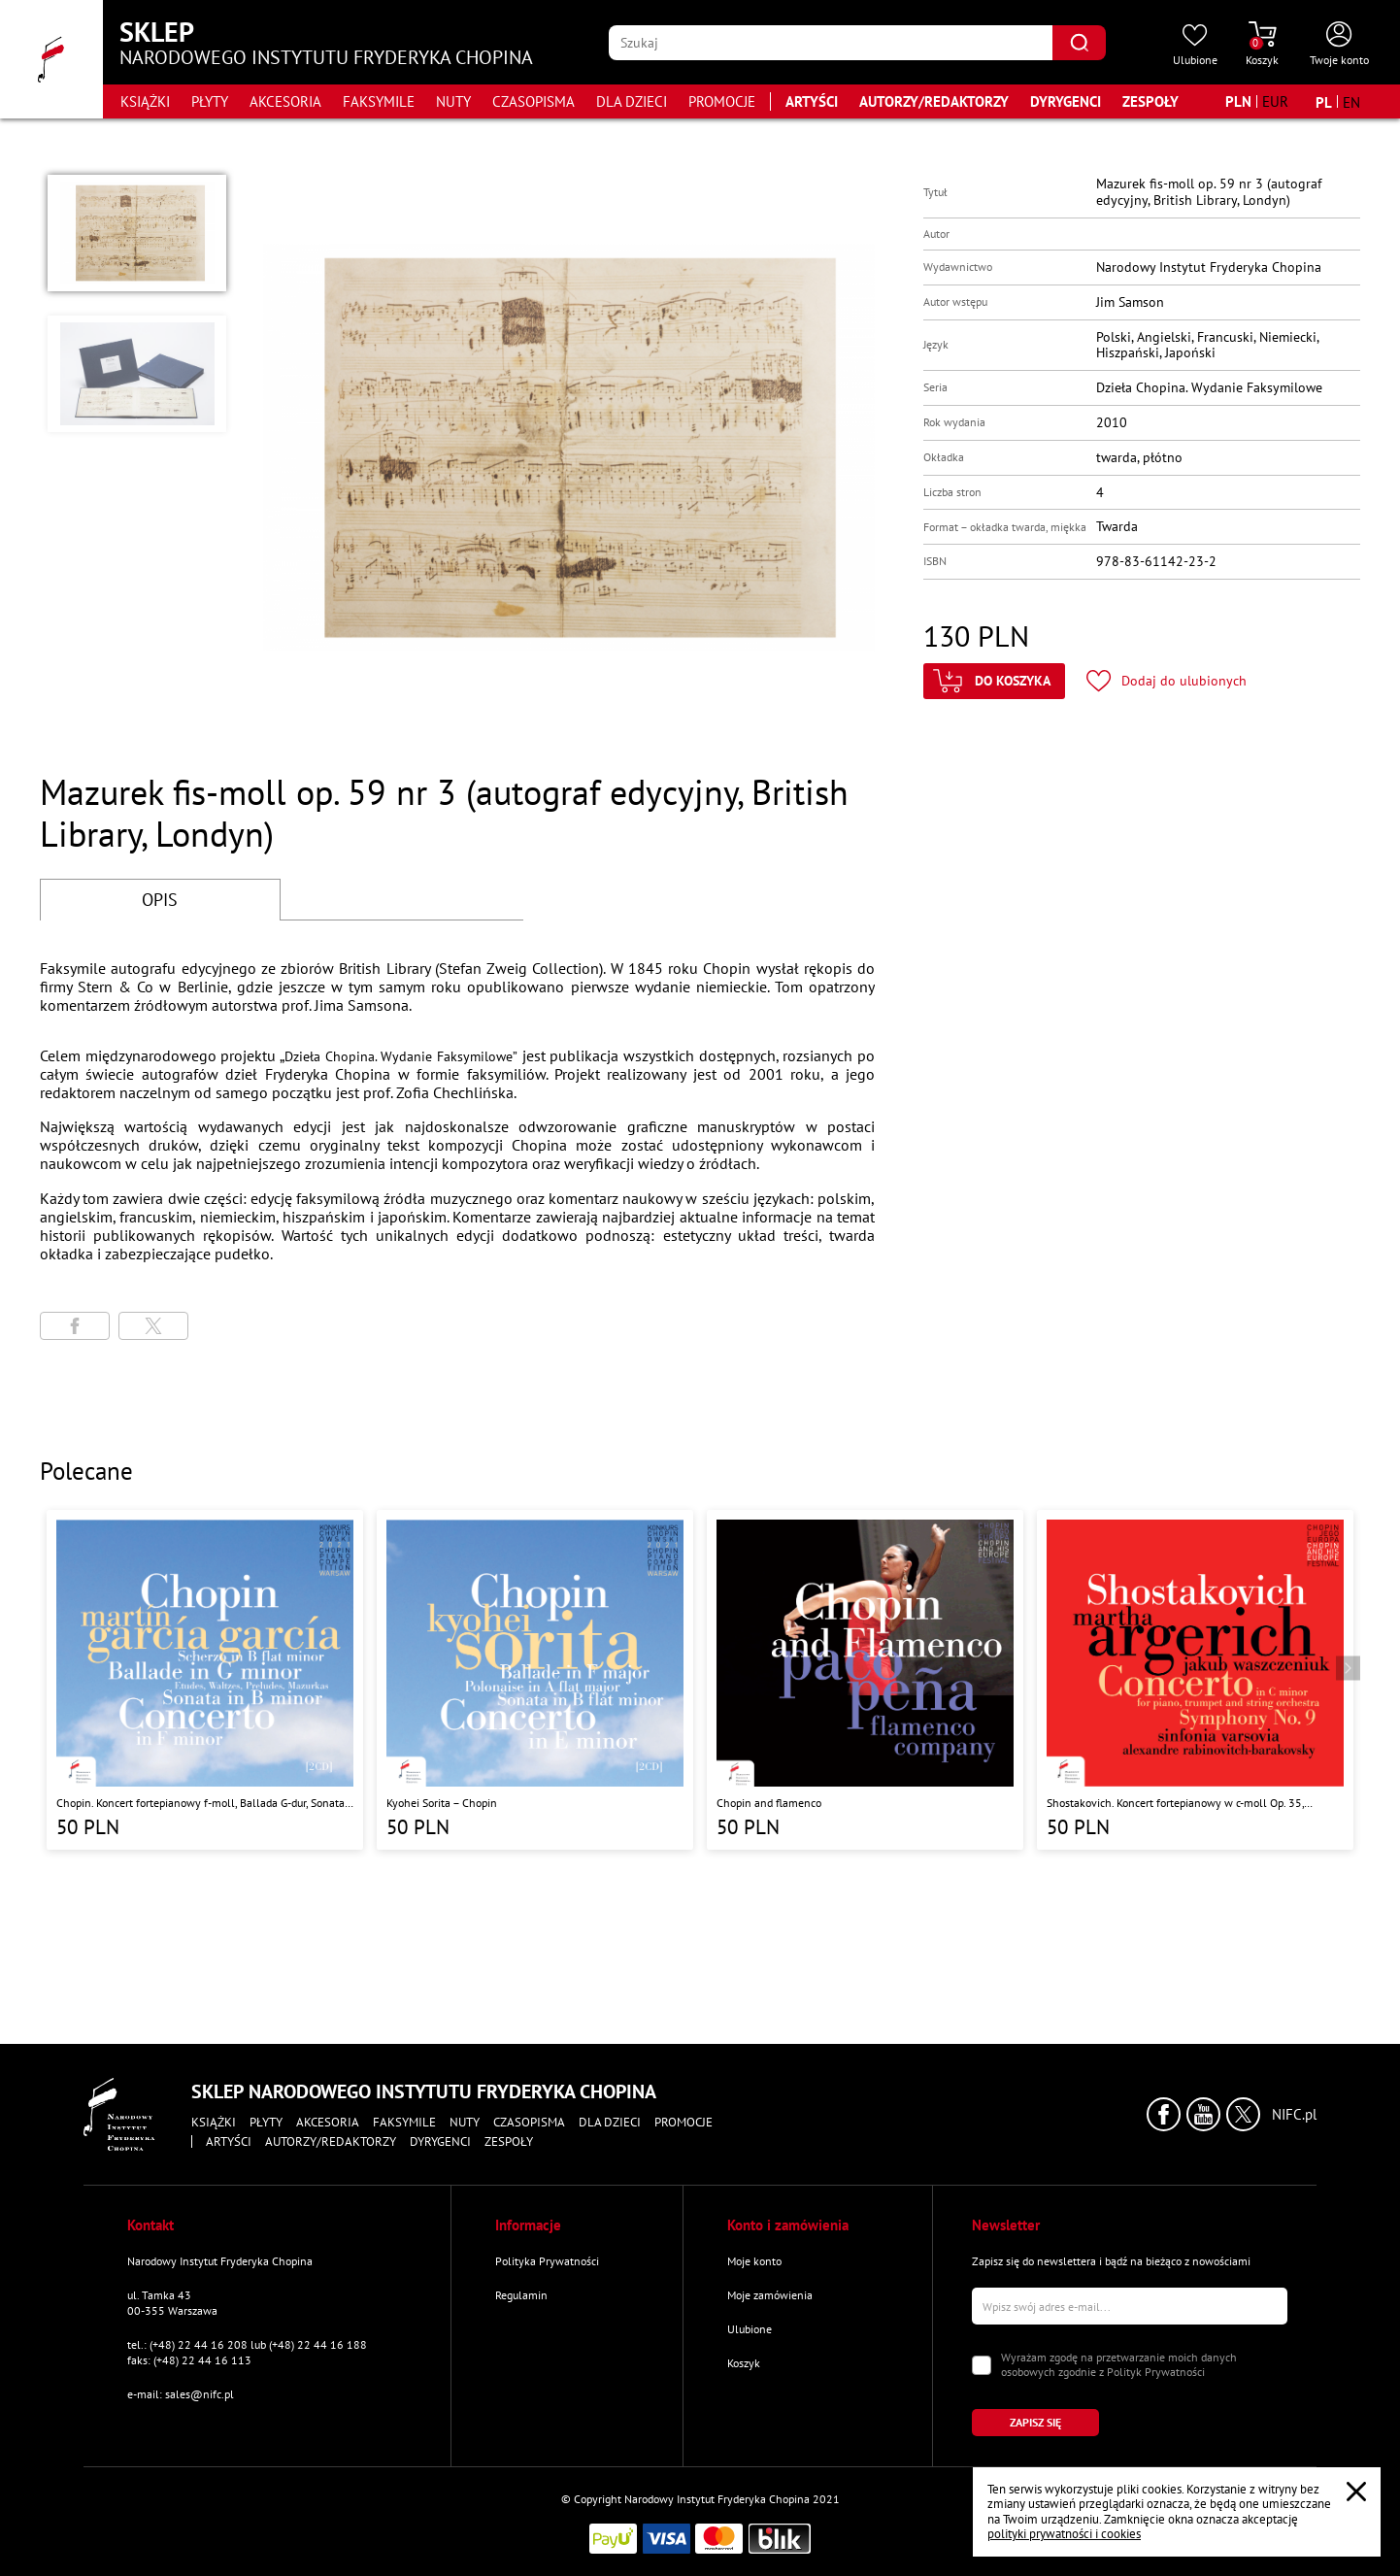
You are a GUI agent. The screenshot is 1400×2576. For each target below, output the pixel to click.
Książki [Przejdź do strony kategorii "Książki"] (145, 101)
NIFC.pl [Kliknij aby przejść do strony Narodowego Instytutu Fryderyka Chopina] (1294, 2115)
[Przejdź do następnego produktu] (1348, 1668)
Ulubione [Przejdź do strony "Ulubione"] (749, 2329)
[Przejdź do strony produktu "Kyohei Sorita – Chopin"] (535, 1680)
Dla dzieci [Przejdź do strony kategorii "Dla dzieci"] (631, 101)
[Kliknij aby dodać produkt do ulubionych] (1166, 681)
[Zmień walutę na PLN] (1238, 101)
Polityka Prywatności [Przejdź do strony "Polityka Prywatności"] (547, 2261)
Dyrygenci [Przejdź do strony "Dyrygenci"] (1065, 101)
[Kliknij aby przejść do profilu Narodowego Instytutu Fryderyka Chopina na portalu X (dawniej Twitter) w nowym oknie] (1243, 2114)
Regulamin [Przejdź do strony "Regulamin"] (521, 2295)
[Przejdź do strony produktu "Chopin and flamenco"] (865, 1680)
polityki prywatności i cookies (1064, 2534)
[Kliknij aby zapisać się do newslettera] (1035, 2422)
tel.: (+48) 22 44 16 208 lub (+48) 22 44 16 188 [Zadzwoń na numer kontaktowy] (247, 2344)
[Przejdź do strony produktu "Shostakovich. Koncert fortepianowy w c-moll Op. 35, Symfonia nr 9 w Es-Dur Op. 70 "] (1195, 1680)
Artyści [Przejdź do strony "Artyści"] (811, 101)
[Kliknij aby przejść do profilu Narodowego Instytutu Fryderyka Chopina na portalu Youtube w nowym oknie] (1203, 2114)
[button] (137, 233)
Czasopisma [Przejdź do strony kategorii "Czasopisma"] (533, 101)
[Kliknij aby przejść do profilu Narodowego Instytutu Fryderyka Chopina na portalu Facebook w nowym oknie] (1164, 2114)
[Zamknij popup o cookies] (1356, 2491)
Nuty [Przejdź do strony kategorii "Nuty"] (453, 101)
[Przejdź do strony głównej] (51, 59)
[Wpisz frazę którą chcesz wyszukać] (831, 42)
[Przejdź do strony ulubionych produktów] (1195, 45)
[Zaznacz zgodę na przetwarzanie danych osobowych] (981, 2365)
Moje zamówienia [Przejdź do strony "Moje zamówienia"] (770, 2295)
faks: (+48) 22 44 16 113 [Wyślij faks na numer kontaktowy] (189, 2360)
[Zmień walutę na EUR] (1275, 101)
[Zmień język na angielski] (1351, 101)
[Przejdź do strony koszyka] (1262, 45)
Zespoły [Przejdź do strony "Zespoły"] (1150, 101)
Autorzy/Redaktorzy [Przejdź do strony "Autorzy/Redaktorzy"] (934, 101)
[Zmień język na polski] (1324, 101)
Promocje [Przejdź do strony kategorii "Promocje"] (721, 101)
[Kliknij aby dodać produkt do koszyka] (994, 681)
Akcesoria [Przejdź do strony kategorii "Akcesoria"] (285, 101)
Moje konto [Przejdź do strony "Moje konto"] (754, 2261)
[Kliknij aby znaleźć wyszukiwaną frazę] (1079, 42)
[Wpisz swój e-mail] (1129, 2306)
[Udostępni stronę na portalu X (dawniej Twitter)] (153, 1326)
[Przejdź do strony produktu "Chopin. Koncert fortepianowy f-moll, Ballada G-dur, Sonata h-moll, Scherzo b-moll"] (205, 1680)
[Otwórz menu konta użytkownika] (1339, 45)
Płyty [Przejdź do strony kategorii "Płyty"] (209, 101)
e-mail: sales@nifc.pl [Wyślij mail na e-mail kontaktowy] (180, 2394)
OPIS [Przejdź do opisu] (160, 899)
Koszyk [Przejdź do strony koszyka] (743, 2363)
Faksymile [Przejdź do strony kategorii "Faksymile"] (379, 101)
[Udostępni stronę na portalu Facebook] (75, 1326)
